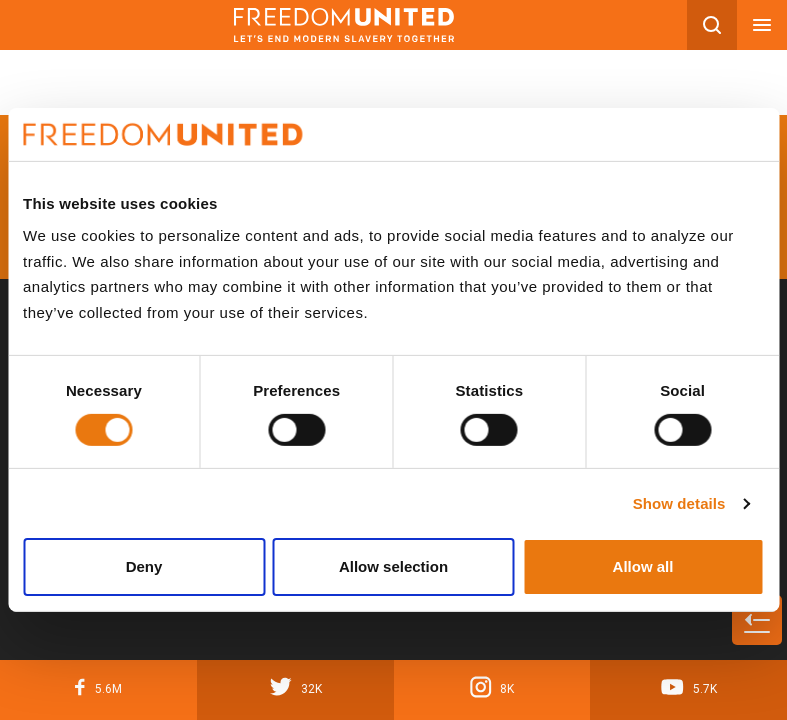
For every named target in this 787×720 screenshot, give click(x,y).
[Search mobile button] (712, 25)
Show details (679, 503)
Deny (144, 566)
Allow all (643, 566)
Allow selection (393, 566)
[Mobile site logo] (343, 25)
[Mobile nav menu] (762, 25)
